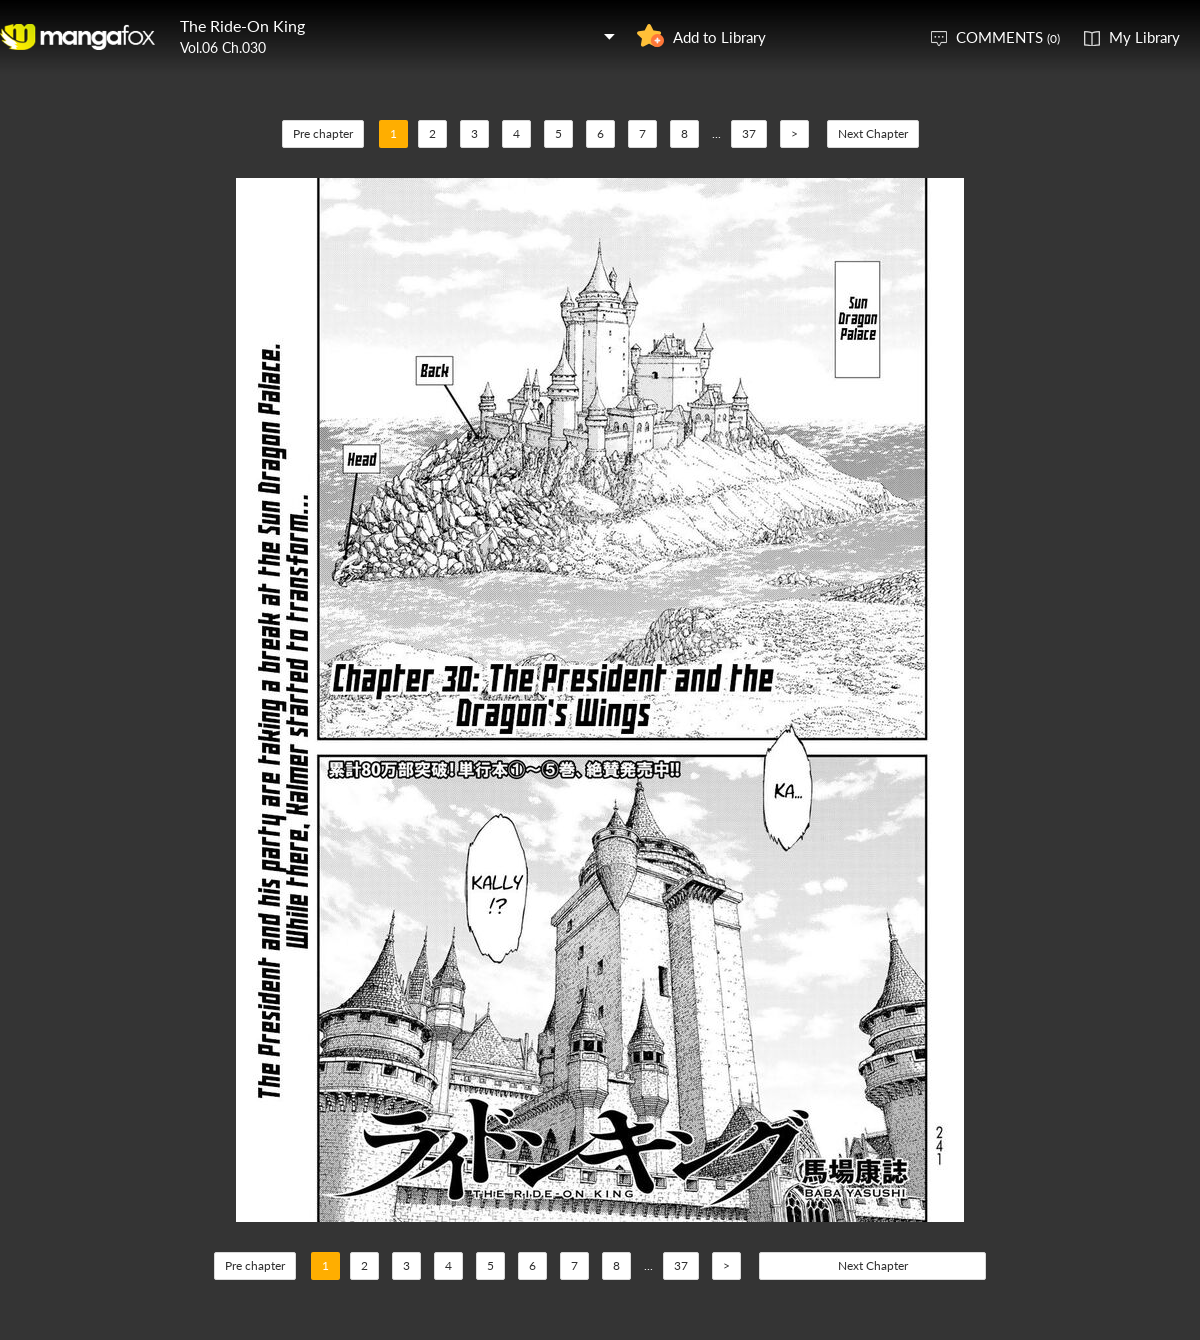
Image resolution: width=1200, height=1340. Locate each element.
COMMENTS (1008, 37)
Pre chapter (323, 133)
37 (749, 133)
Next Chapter (873, 133)
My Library (1144, 37)
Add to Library (719, 37)
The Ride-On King (242, 25)
